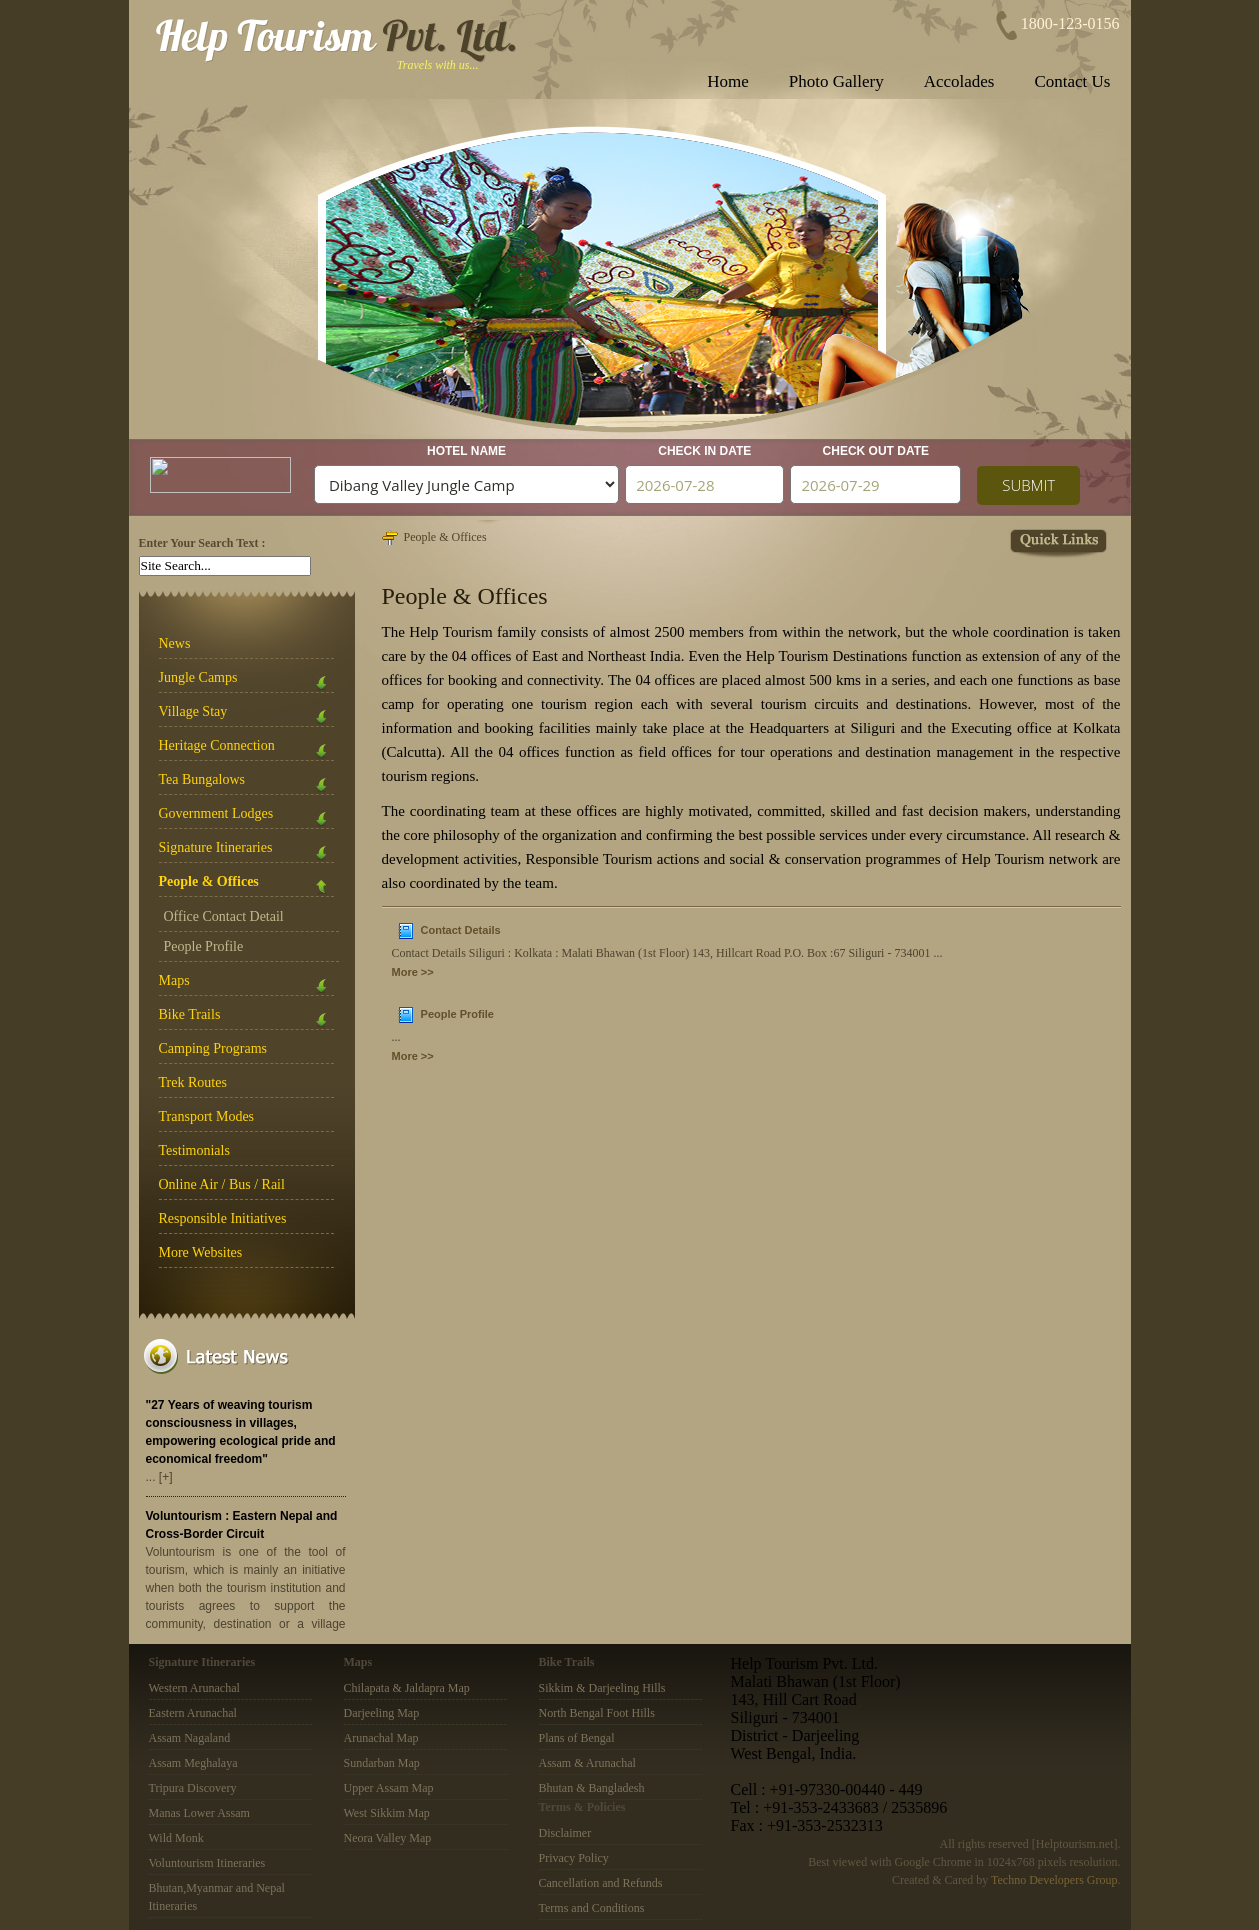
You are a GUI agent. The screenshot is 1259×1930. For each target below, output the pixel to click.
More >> (413, 972)
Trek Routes (193, 1082)
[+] (166, 1477)
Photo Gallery (836, 81)
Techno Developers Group (1054, 1880)
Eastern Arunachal (193, 1713)
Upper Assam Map (389, 1788)
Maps (246, 984)
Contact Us (1072, 81)
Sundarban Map (382, 1763)
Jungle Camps (246, 681)
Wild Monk (176, 1838)
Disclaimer (565, 1833)
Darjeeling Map (382, 1713)
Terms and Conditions (592, 1908)
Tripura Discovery (193, 1788)
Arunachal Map (381, 1738)
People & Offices (445, 537)
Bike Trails (246, 1018)
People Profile (204, 946)
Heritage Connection (246, 749)
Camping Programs (213, 1048)
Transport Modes (207, 1116)
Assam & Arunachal (587, 1763)
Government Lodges (246, 817)
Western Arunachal (194, 1688)
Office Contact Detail (224, 916)
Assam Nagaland (190, 1738)
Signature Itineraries (246, 851)
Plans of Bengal (577, 1738)
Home (728, 81)
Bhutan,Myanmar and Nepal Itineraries (217, 1897)
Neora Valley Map (388, 1838)
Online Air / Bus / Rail (222, 1184)
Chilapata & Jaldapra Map (407, 1688)
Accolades (959, 81)
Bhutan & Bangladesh (592, 1788)
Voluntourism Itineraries (207, 1863)
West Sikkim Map (387, 1813)
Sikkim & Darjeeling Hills (602, 1688)
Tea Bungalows (246, 783)
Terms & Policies (582, 1807)
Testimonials (194, 1150)
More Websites (201, 1252)
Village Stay (246, 715)
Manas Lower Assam (199, 1813)
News (175, 643)
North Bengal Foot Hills (597, 1713)
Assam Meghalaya (193, 1763)
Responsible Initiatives (223, 1218)
